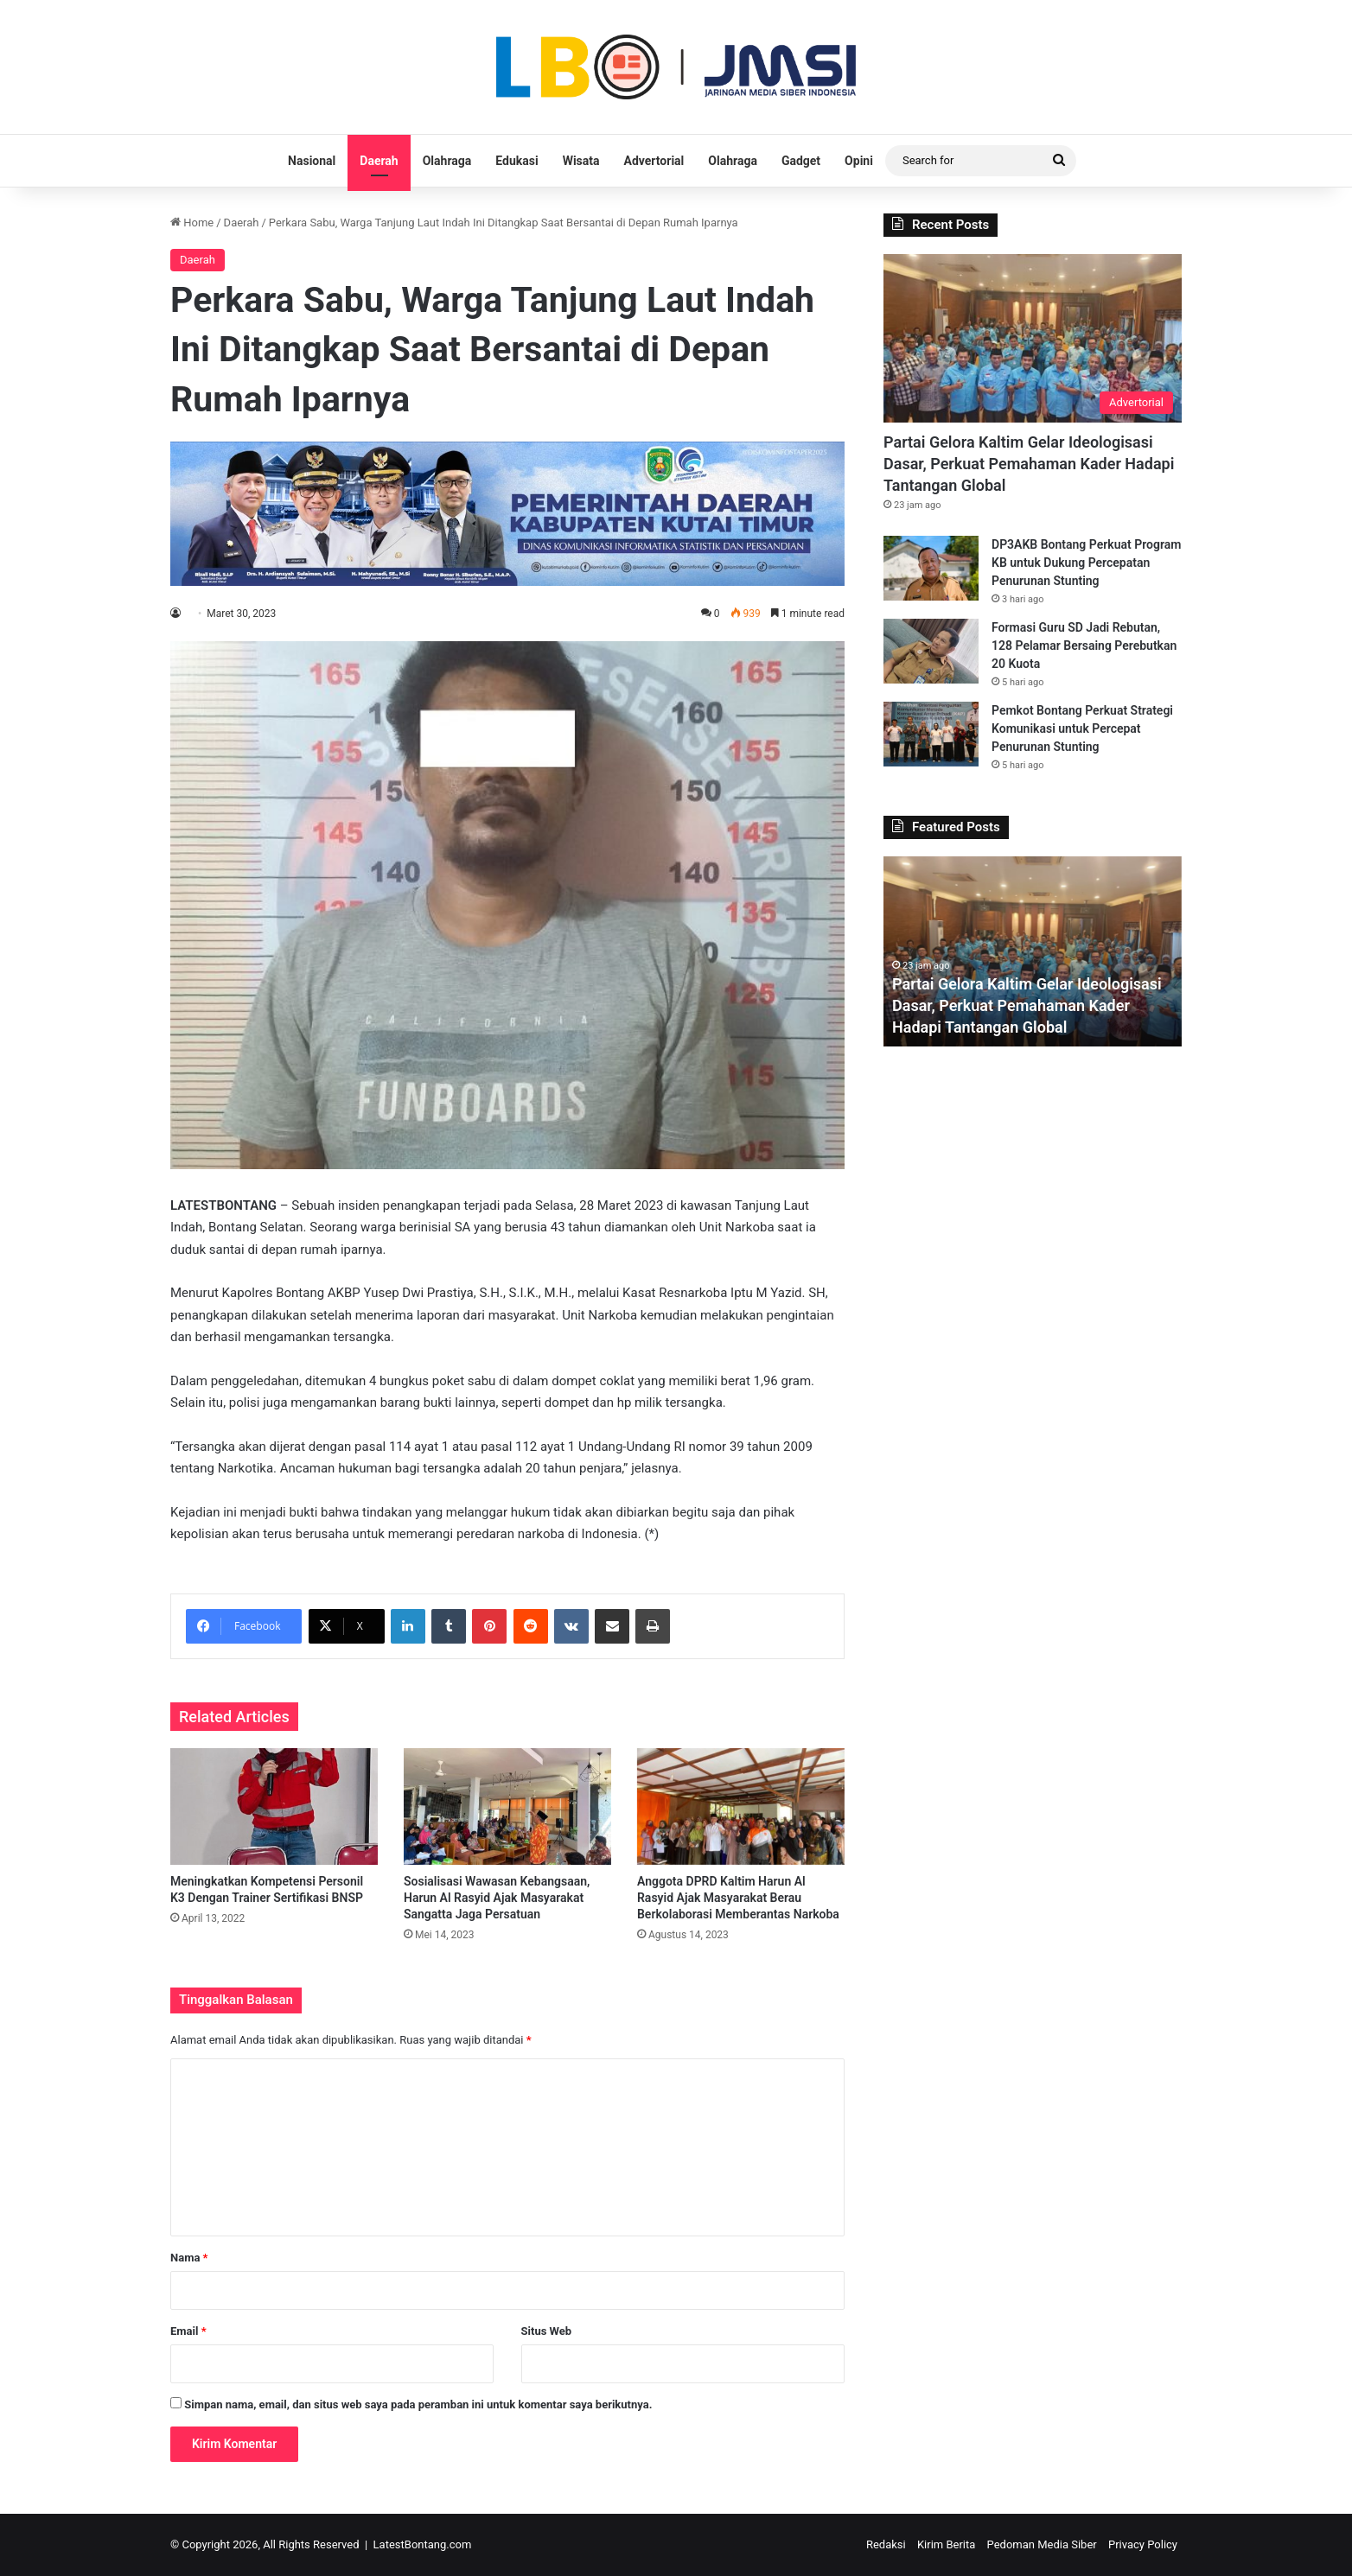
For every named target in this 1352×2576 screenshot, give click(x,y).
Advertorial (654, 161)
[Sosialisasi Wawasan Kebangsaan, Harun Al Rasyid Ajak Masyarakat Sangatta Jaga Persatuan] (507, 1806)
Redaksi (886, 2544)
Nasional (311, 161)
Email (188, 2331)
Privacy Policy (1142, 2544)
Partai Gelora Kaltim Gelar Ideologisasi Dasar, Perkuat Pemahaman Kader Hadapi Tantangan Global (1028, 463)
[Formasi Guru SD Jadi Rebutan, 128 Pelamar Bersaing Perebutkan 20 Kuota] (931, 651)
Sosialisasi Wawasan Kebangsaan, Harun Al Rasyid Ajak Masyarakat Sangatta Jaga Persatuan (497, 1897)
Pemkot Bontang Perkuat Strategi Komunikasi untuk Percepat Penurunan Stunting (1082, 728)
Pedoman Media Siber (1042, 2544)
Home (192, 222)
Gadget (800, 161)
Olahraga (447, 161)
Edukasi (516, 161)
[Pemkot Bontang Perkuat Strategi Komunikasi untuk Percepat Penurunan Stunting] (931, 734)
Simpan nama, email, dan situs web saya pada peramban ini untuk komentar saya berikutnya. (418, 2404)
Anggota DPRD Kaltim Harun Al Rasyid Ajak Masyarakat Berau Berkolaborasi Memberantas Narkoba (738, 1897)
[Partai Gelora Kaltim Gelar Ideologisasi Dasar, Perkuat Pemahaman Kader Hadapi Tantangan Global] (1032, 338)
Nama (188, 2257)
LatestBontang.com (422, 2544)
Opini (859, 161)
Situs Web (546, 2331)
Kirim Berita (946, 2544)
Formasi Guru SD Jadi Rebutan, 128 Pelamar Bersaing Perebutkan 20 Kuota (1084, 645)
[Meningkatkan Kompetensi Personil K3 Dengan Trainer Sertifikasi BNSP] (274, 1806)
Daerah (379, 161)
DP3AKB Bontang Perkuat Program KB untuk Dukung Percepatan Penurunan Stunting (1086, 562)
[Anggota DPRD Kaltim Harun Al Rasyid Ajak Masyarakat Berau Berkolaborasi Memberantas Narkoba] (741, 1806)
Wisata (581, 161)
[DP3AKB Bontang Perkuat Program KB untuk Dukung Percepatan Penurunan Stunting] (931, 568)
